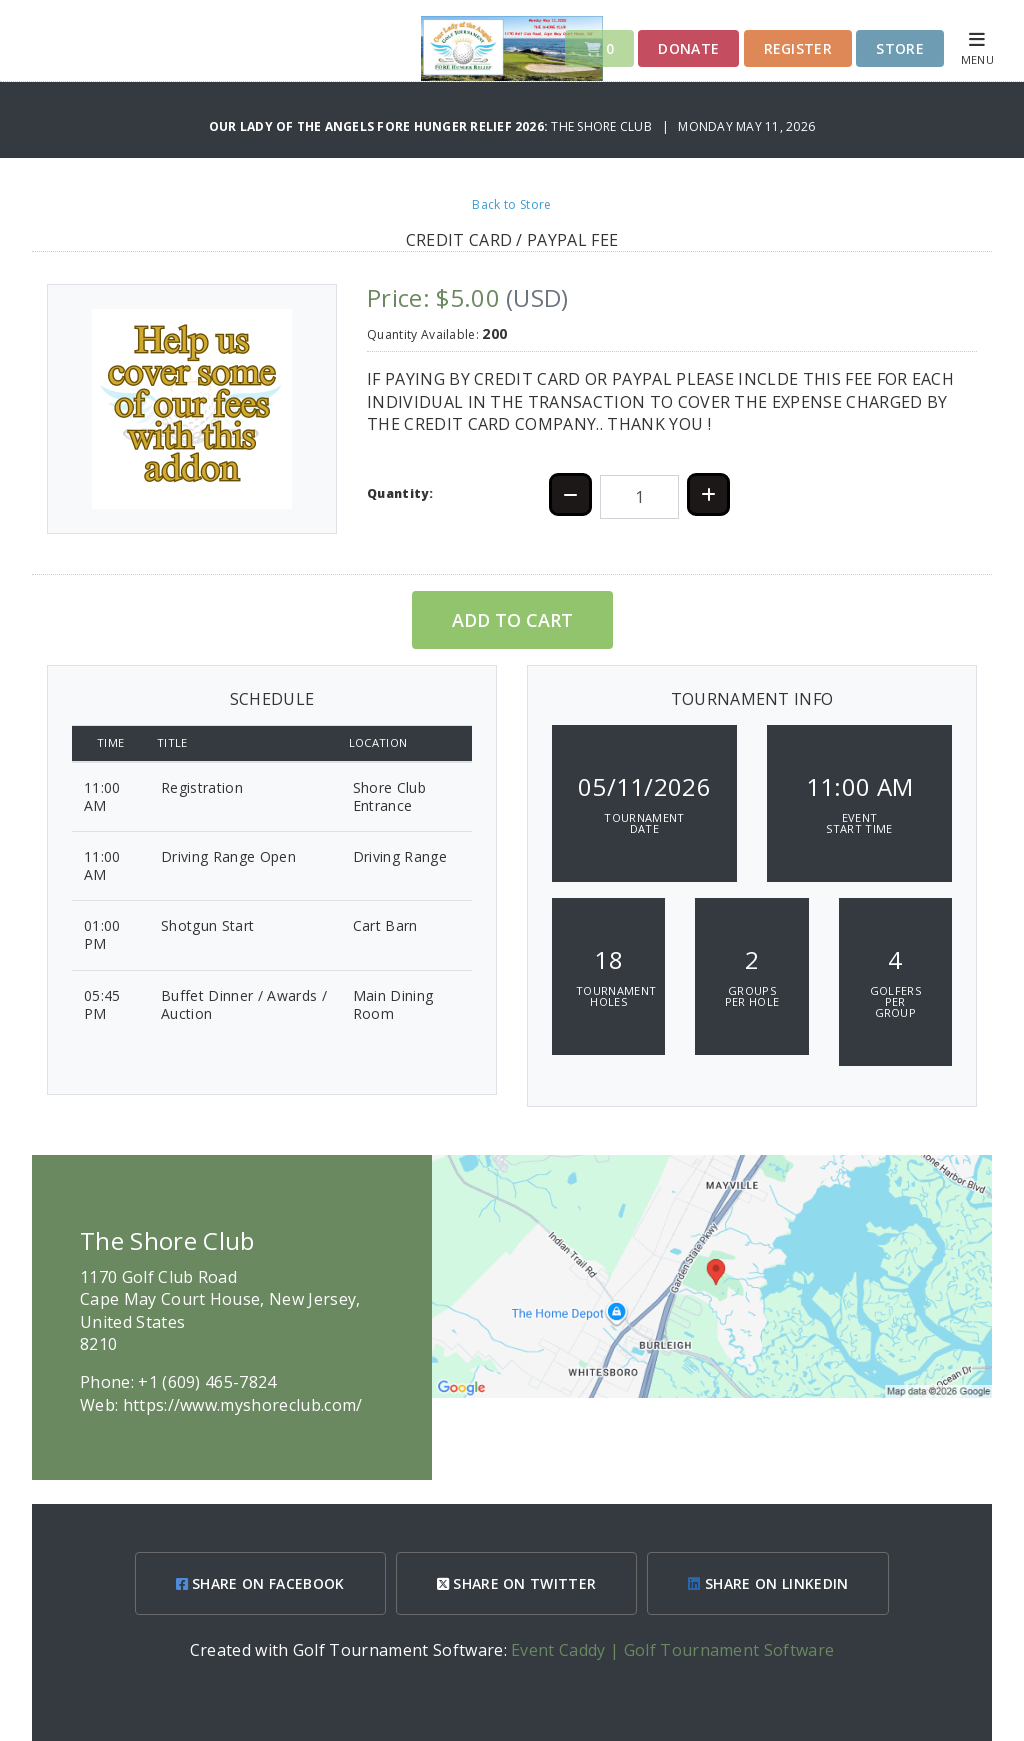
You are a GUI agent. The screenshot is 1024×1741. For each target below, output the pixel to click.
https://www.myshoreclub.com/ (243, 1405)
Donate (688, 48)
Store (900, 48)
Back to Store (511, 204)
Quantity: (400, 493)
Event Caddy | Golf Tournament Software (672, 1650)
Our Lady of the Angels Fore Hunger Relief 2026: (380, 126)
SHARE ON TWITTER (517, 1583)
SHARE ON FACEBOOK (260, 1583)
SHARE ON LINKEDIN (768, 1583)
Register (798, 48)
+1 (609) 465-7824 (207, 1382)
